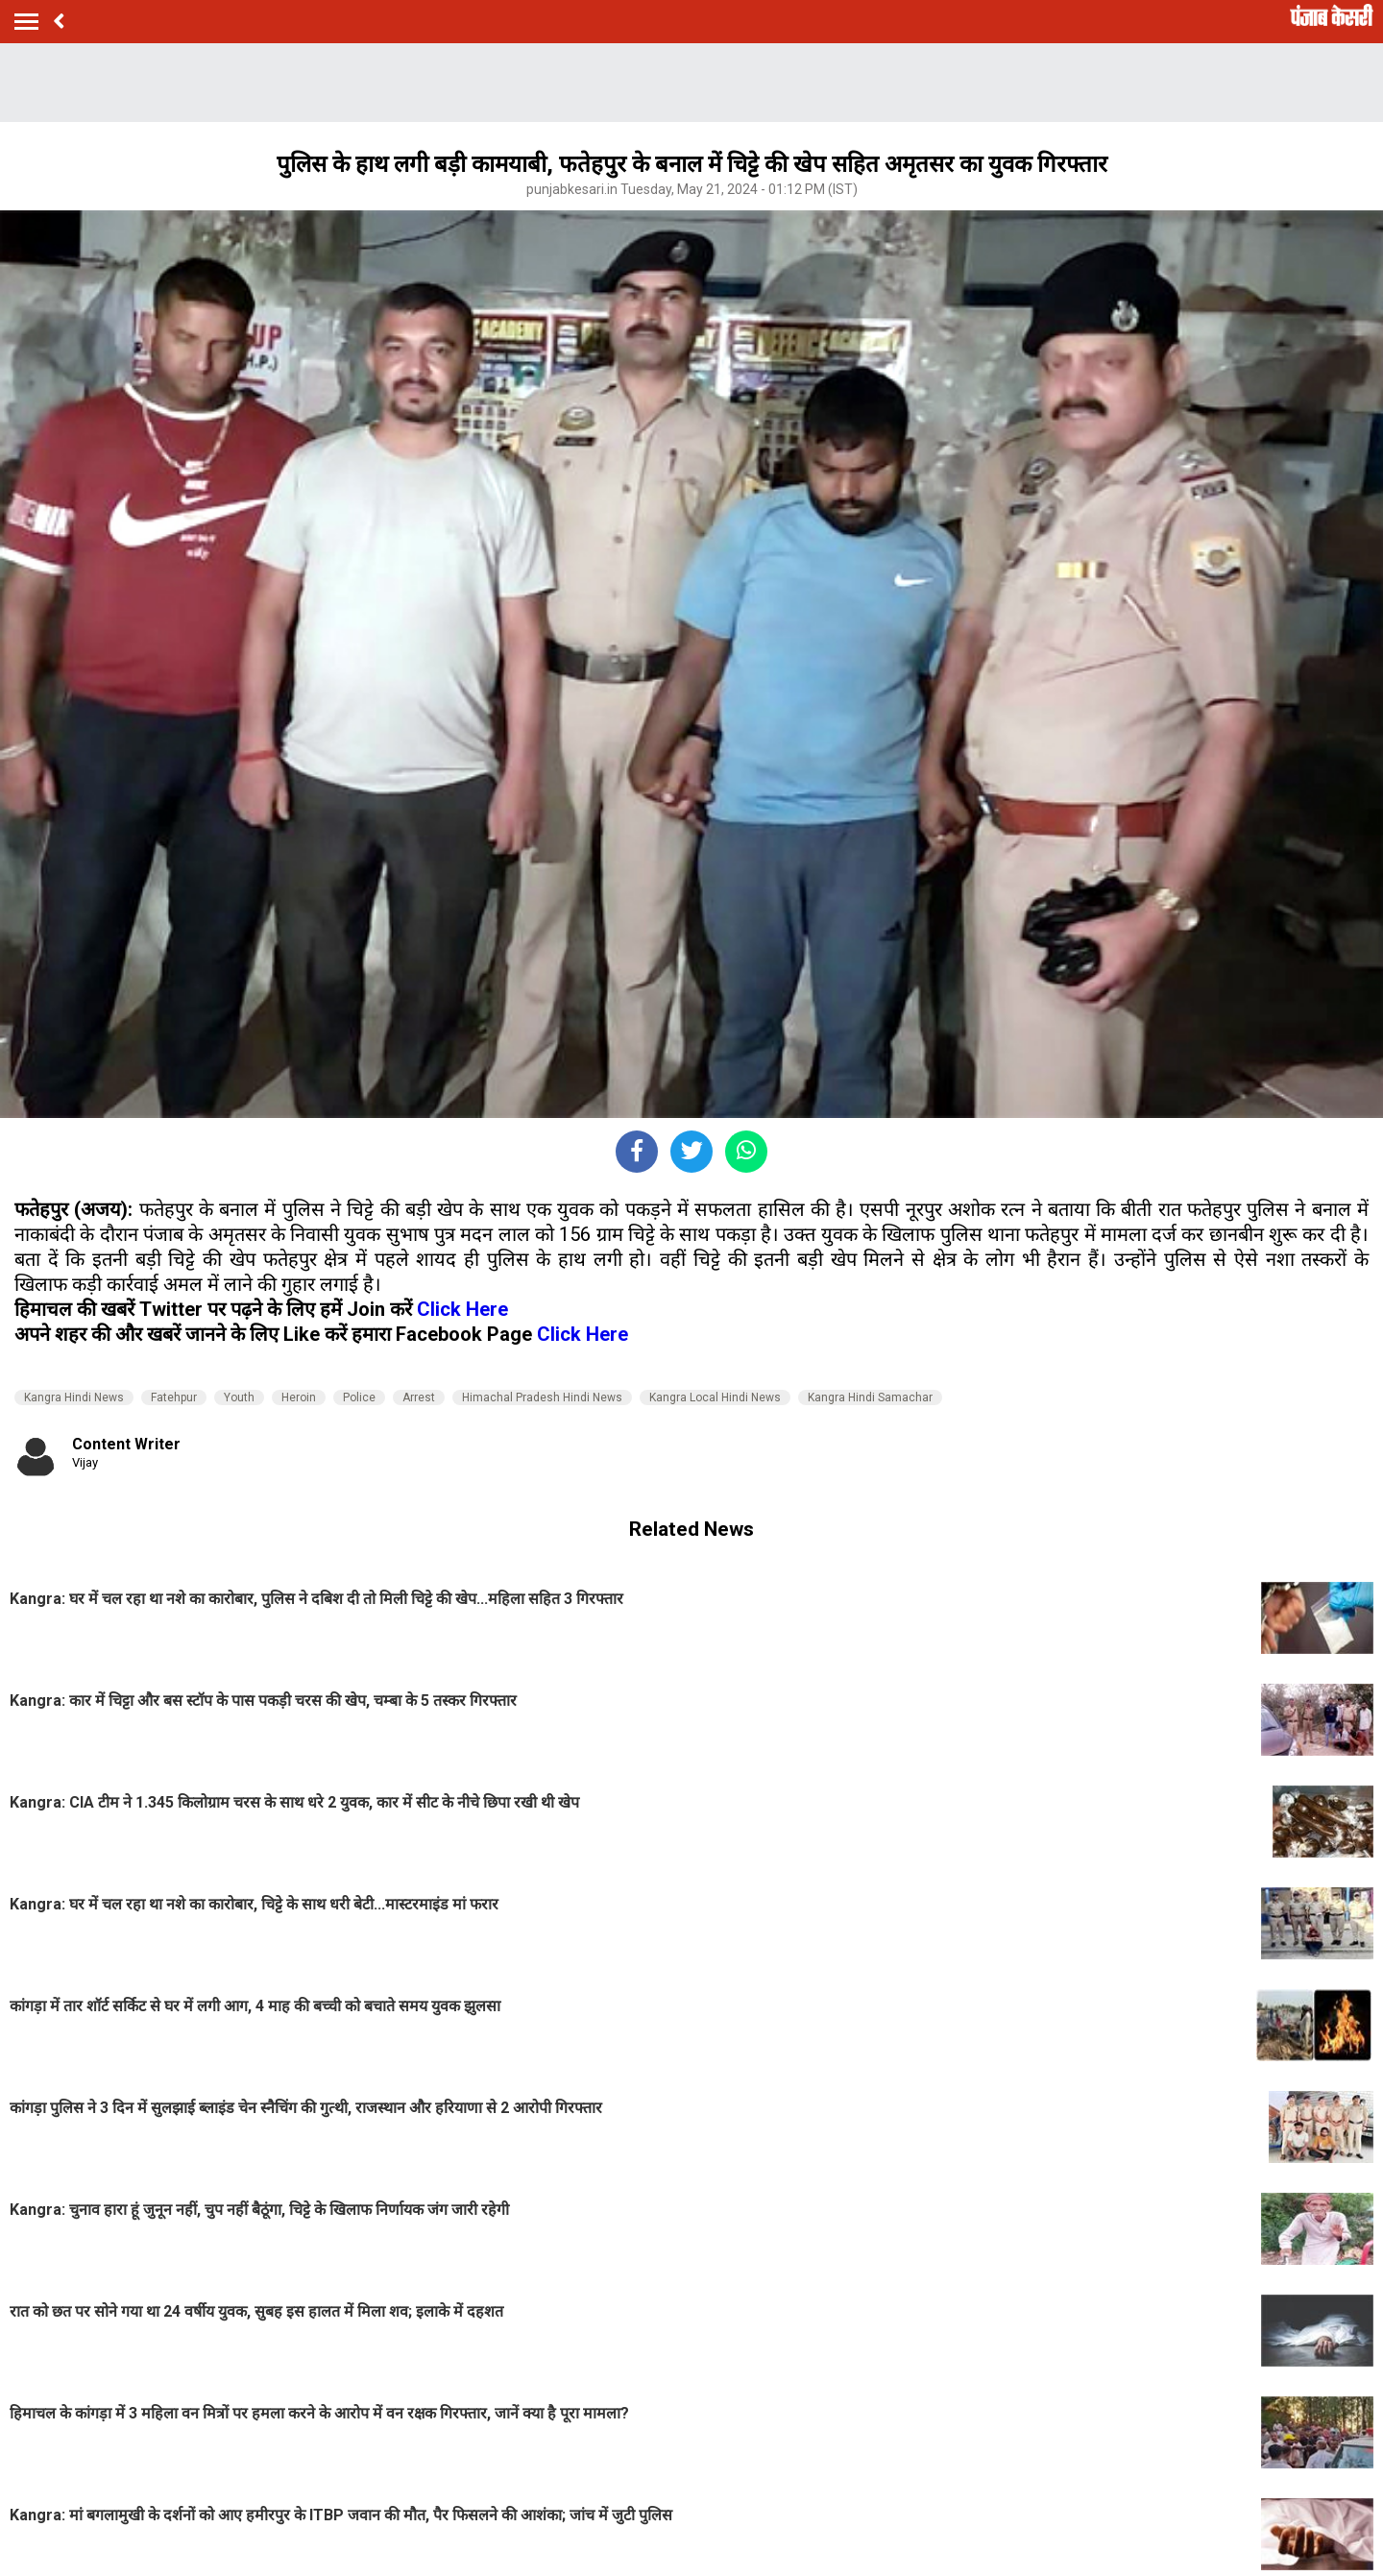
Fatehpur (174, 1397)
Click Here (462, 1309)
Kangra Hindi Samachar (870, 1397)
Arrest (418, 1397)
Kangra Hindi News (74, 1397)
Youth (239, 1397)
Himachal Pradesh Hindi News (542, 1397)
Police (359, 1397)
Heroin (298, 1397)
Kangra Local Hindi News (715, 1397)
